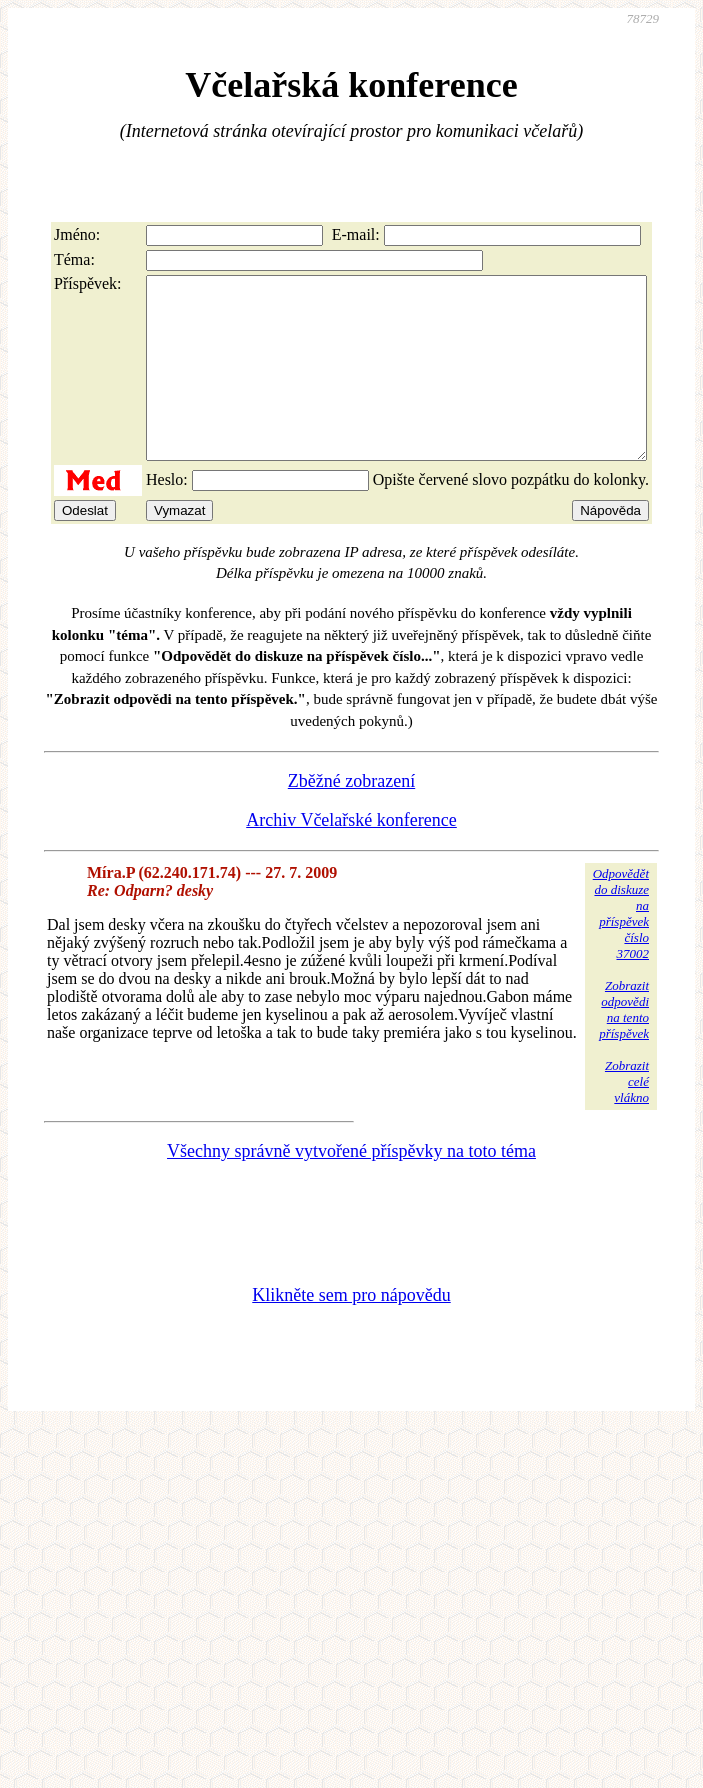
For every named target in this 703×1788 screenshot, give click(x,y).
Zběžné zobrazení (351, 817)
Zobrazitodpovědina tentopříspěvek (624, 1045)
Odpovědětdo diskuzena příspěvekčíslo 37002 (621, 949)
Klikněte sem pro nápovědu (351, 1331)
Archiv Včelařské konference (351, 856)
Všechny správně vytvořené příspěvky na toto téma (351, 1187)
